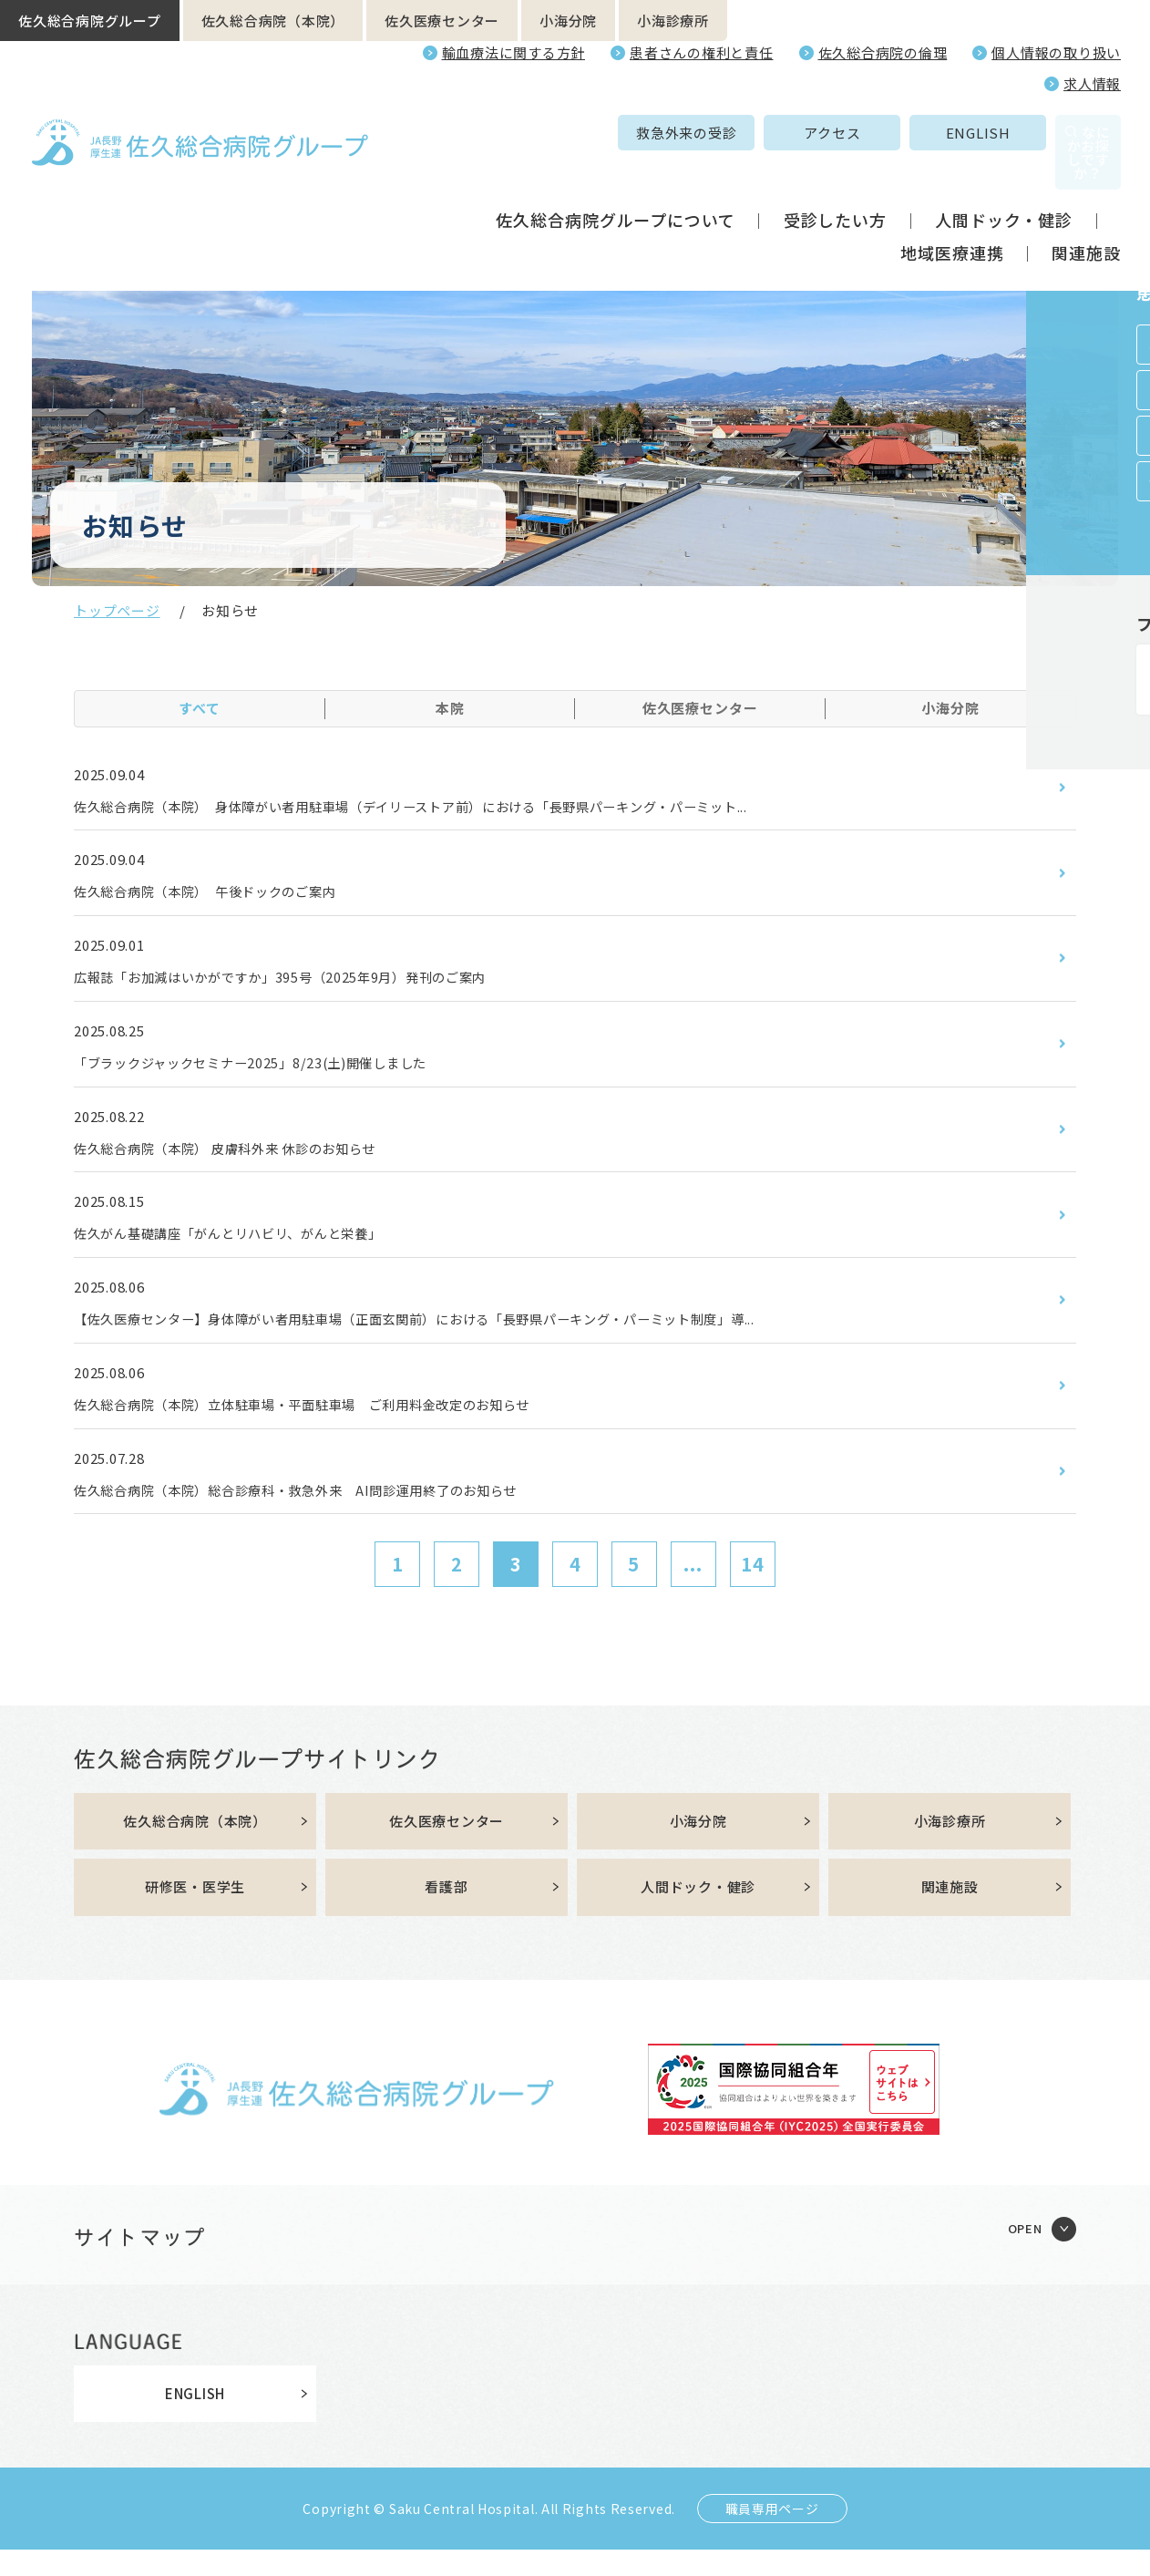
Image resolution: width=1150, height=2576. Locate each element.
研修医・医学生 (195, 1912)
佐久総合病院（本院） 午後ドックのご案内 (223, 895)
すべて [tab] (200, 707)
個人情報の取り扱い (1056, 52)
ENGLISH (851, 132)
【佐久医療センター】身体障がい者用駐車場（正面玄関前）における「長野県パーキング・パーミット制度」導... (463, 1335)
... (693, 1587)
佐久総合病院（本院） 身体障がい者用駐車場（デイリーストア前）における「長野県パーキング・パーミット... (459, 808)
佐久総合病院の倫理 (883, 52)
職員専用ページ (772, 2535)
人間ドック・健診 (1004, 180)
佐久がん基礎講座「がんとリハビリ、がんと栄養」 (249, 1247)
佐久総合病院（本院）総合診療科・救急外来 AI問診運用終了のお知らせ (326, 1511)
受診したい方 (835, 180)
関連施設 (1086, 213)
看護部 (446, 1912)
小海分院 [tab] (950, 707)
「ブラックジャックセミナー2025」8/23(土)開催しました (275, 1071)
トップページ (117, 610)
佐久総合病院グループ (89, 20)
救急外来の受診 (560, 132)
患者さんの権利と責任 (702, 52)
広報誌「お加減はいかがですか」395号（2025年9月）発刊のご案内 (308, 983)
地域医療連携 (951, 213)
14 (753, 1587)
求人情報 (1092, 83)
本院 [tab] (450, 707)
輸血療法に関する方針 (514, 52)
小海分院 (568, 20)
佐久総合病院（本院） (273, 20)
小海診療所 (673, 20)
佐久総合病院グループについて (615, 180)
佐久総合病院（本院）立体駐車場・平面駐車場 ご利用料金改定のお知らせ (334, 1424)
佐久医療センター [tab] (700, 707)
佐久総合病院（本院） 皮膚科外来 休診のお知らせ (246, 1159)
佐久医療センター (442, 20)
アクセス (706, 132)
